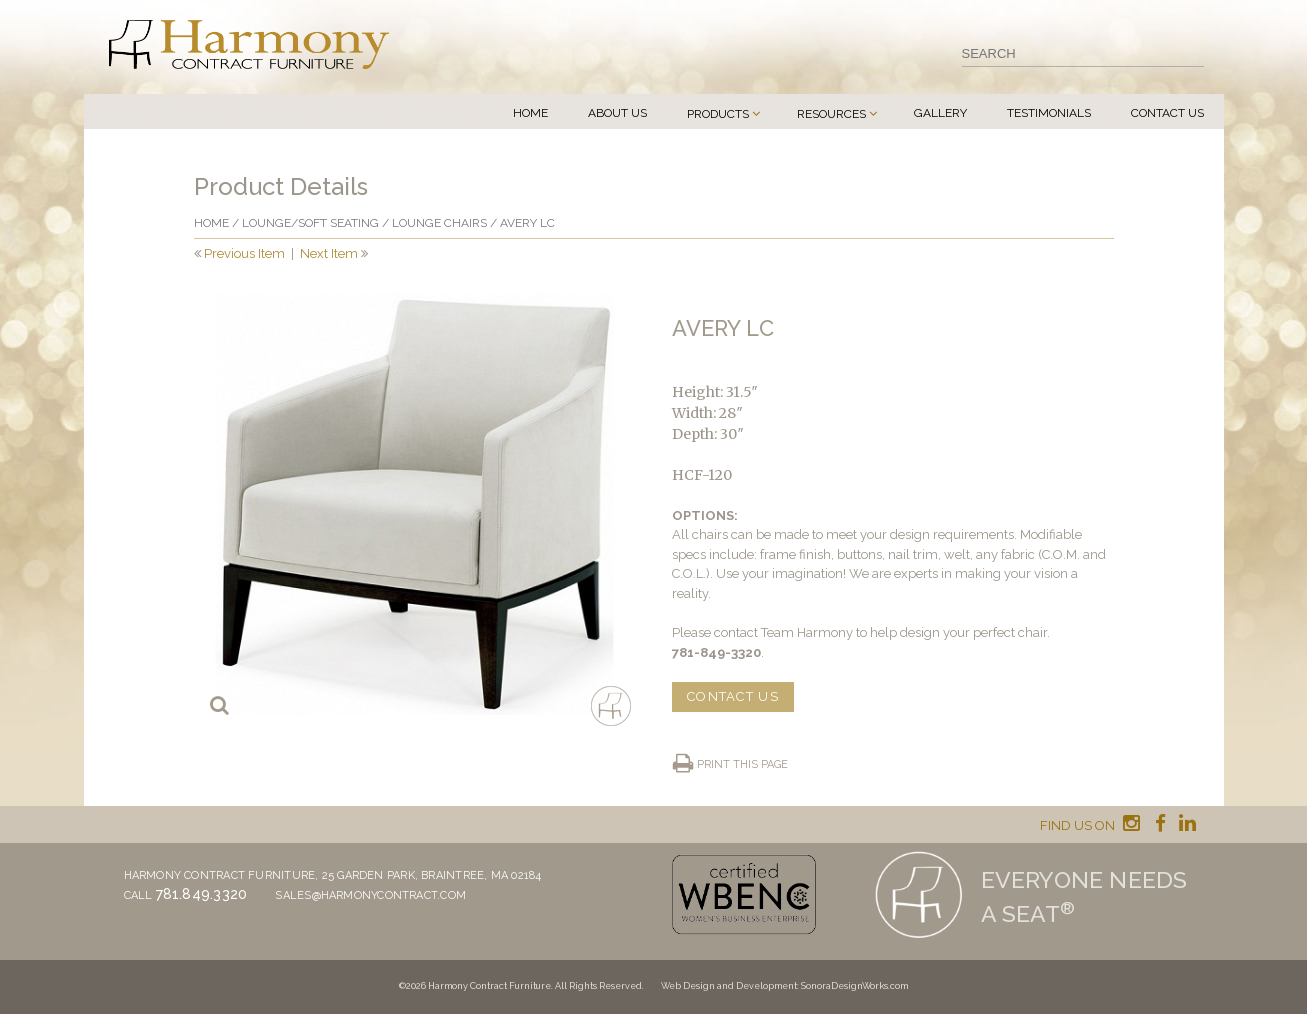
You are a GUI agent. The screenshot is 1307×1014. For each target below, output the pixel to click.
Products (718, 114)
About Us (617, 113)
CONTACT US (733, 696)
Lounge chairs (439, 223)
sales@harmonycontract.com (370, 895)
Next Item (329, 253)
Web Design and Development (729, 986)
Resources (831, 114)
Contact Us (1167, 113)
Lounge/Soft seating (310, 223)
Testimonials (1049, 113)
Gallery (940, 113)
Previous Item (244, 253)
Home (530, 113)
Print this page (742, 764)
